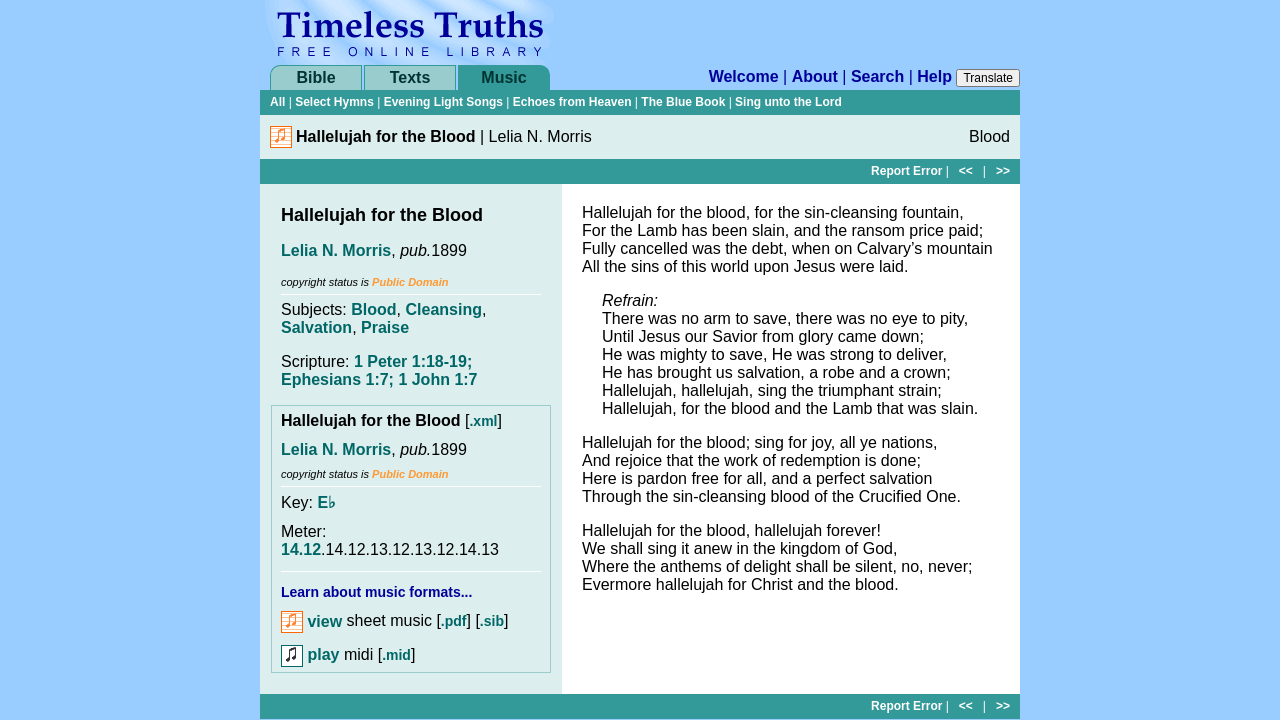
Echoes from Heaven (572, 102)
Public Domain (410, 282)
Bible (315, 77)
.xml (483, 421)
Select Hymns (334, 102)
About (815, 76)
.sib (492, 622)
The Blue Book (683, 102)
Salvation (316, 327)
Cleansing (443, 309)
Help (934, 76)
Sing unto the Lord (788, 102)
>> (1003, 171)
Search (877, 76)
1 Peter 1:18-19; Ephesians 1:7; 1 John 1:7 (379, 370)
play (310, 654)
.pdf (454, 622)
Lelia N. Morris (336, 250)
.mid (396, 655)
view (311, 621)
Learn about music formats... (376, 592)
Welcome (744, 76)
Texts (410, 77)
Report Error (906, 171)
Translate (988, 78)
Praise (385, 327)
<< (966, 171)
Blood (373, 309)
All (277, 102)
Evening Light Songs (443, 102)
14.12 (301, 549)
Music (503, 77)
